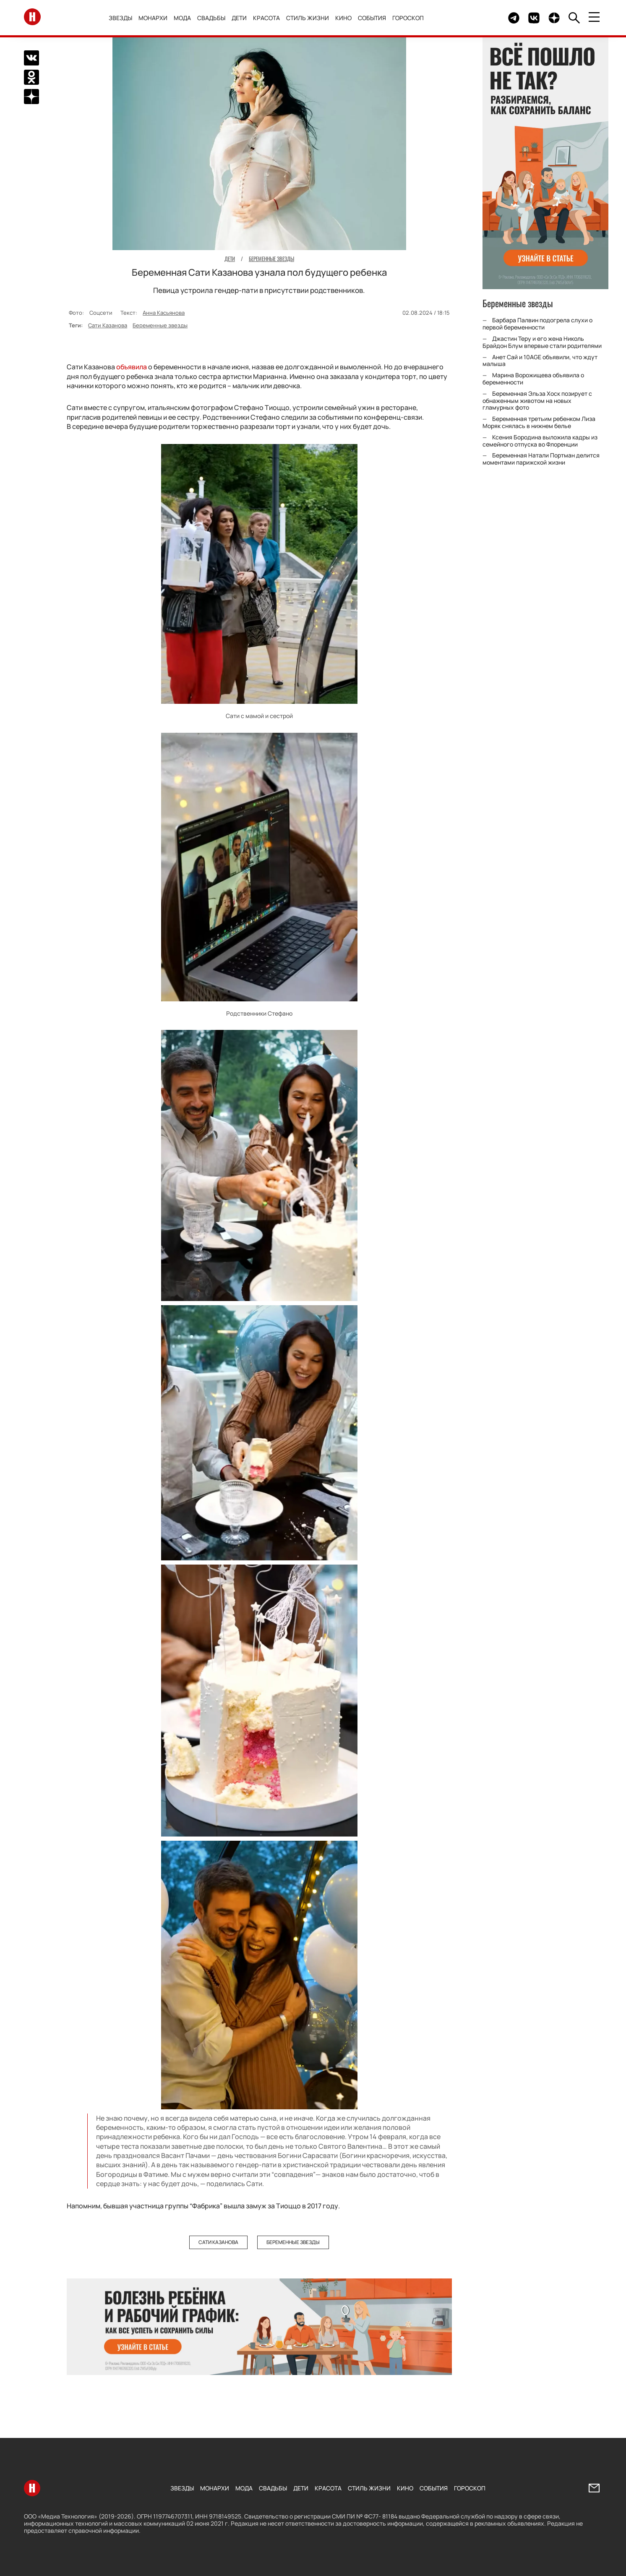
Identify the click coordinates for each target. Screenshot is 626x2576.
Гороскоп (408, 18)
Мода (182, 18)
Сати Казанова (107, 325)
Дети (239, 18)
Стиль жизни (307, 18)
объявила (131, 366)
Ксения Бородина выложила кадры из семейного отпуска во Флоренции (540, 440)
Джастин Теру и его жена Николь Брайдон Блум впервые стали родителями (542, 342)
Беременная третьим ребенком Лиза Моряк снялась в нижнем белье (539, 422)
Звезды (120, 18)
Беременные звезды (160, 325)
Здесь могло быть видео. (482, 18)
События (372, 18)
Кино (343, 18)
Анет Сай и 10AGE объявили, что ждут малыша (540, 360)
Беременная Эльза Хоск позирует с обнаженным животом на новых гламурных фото (537, 400)
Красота (266, 18)
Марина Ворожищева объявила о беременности (533, 378)
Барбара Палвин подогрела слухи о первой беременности (537, 323)
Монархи (152, 18)
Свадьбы (211, 18)
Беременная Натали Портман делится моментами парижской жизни (541, 458)
